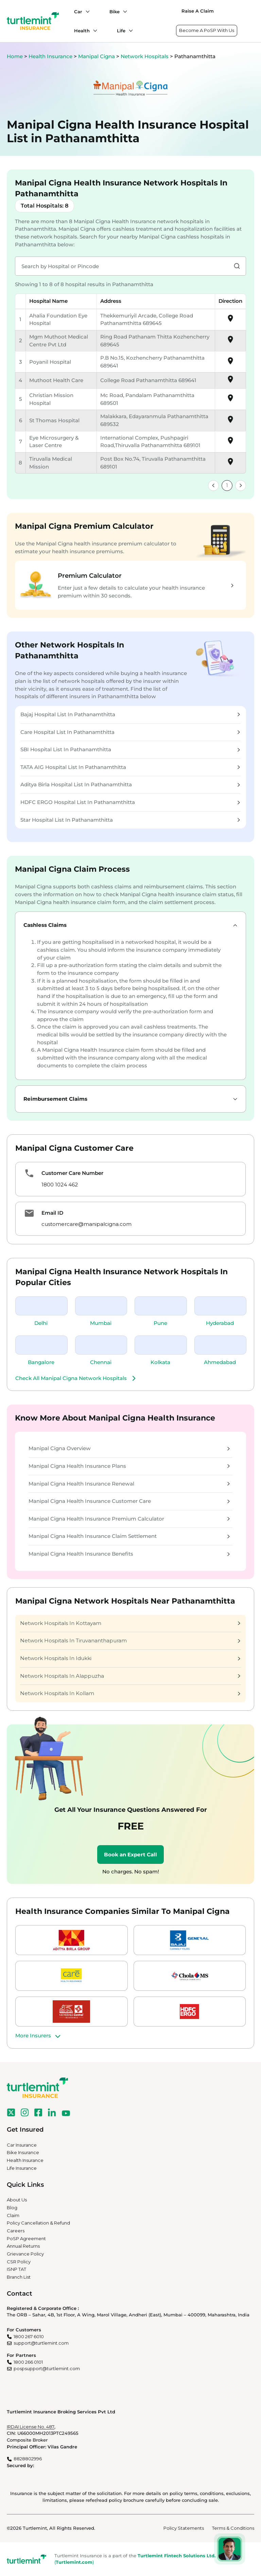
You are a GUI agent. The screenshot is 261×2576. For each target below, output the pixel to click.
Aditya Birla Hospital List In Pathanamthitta (130, 784)
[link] (213, 485)
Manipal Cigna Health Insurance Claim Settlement (129, 1536)
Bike (114, 11)
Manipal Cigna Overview (129, 1448)
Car (78, 11)
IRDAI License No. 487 (30, 2426)
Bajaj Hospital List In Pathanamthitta (130, 714)
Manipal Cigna (97, 56)
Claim (13, 2215)
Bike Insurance (23, 2152)
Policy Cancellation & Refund (38, 2223)
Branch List (19, 2277)
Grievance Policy (25, 2254)
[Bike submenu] (123, 11)
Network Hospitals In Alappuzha (130, 1676)
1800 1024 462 (59, 1184)
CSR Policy (19, 2261)
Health (82, 30)
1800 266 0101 (28, 2362)
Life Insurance (22, 2168)
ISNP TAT (16, 2269)
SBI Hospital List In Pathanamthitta (130, 749)
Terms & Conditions (233, 2528)
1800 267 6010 (29, 2336)
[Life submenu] (129, 30)
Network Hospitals (145, 56)
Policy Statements (183, 2528)
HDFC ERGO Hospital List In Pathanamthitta (130, 802)
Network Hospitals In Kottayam (130, 1623)
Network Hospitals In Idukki (130, 1658)
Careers (15, 2230)
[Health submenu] (93, 30)
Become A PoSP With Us (206, 30)
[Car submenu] (86, 11)
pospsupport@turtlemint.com (47, 2368)
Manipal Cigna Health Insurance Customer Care (129, 1501)
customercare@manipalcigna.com (86, 1224)
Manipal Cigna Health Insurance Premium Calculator (129, 1518)
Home (15, 56)
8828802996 (28, 2458)
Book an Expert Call (130, 1854)
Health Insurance (50, 56)
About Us (17, 2199)
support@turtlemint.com (41, 2343)
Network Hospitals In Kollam (130, 1693)
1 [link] (227, 485)
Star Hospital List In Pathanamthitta (130, 820)
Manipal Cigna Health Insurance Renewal (129, 1483)
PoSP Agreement (26, 2238)
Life (121, 30)
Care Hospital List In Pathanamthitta (130, 732)
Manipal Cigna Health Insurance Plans (129, 1466)
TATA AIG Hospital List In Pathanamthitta (130, 767)
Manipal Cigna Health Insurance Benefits (129, 1553)
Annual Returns (23, 2246)
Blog (12, 2207)
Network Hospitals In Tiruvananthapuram (130, 1640)
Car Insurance (22, 2145)
